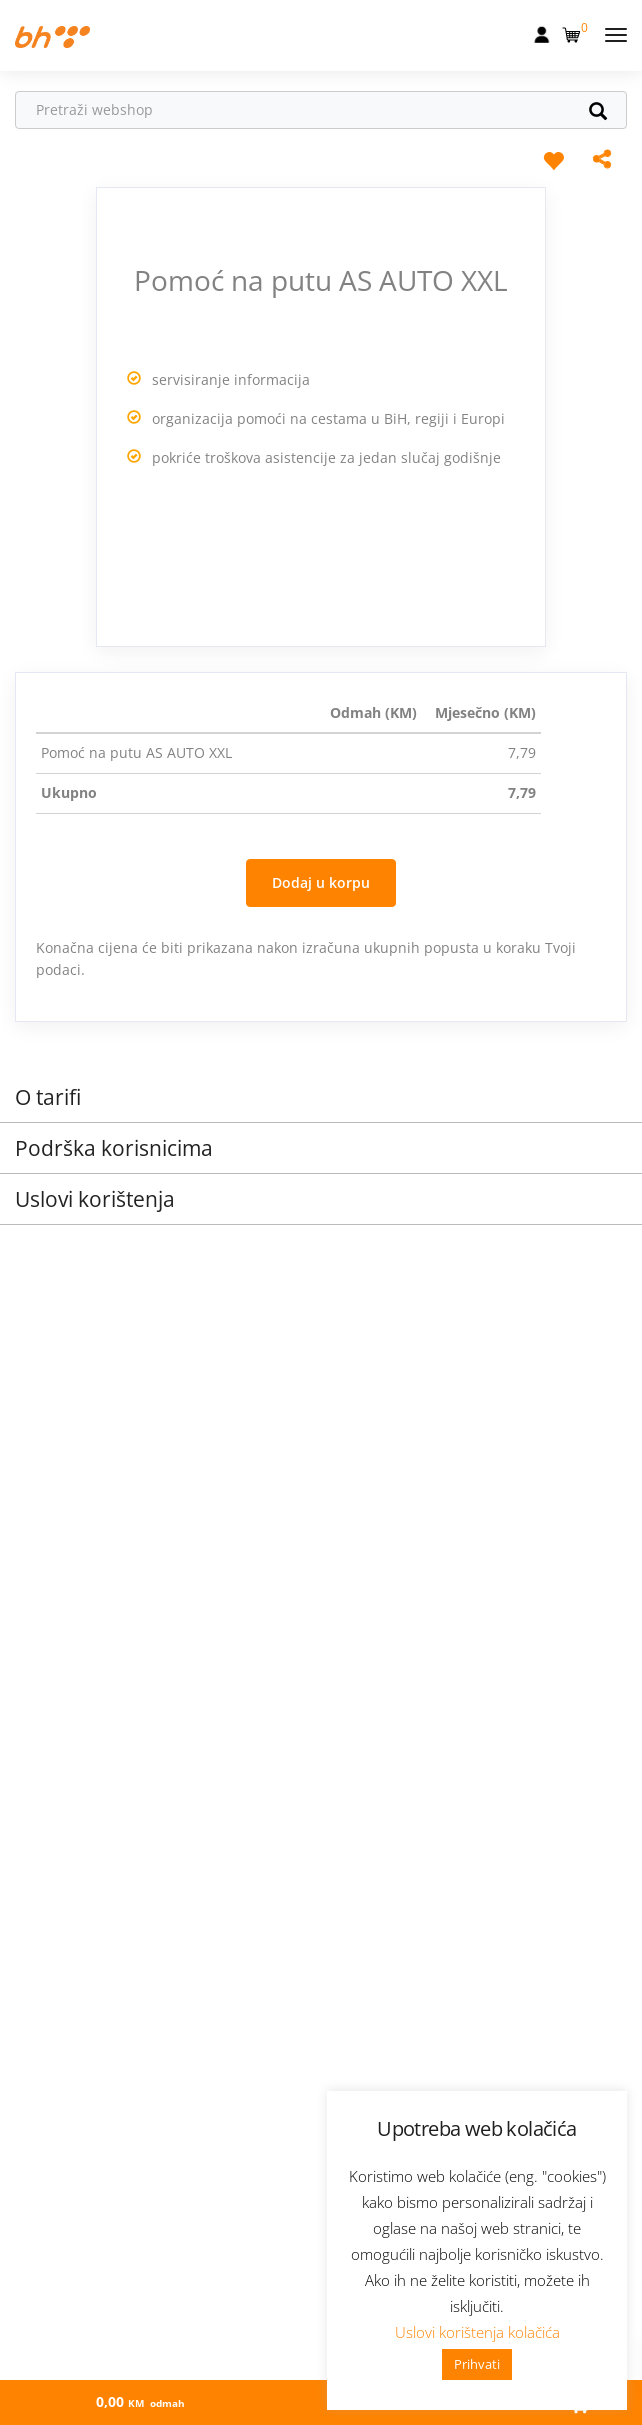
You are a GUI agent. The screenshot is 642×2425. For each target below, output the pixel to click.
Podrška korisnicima (114, 1148)
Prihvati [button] (477, 2364)
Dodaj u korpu (321, 882)
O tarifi (48, 1097)
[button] (573, 31)
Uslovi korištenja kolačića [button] (477, 2332)
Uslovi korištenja (95, 1199)
